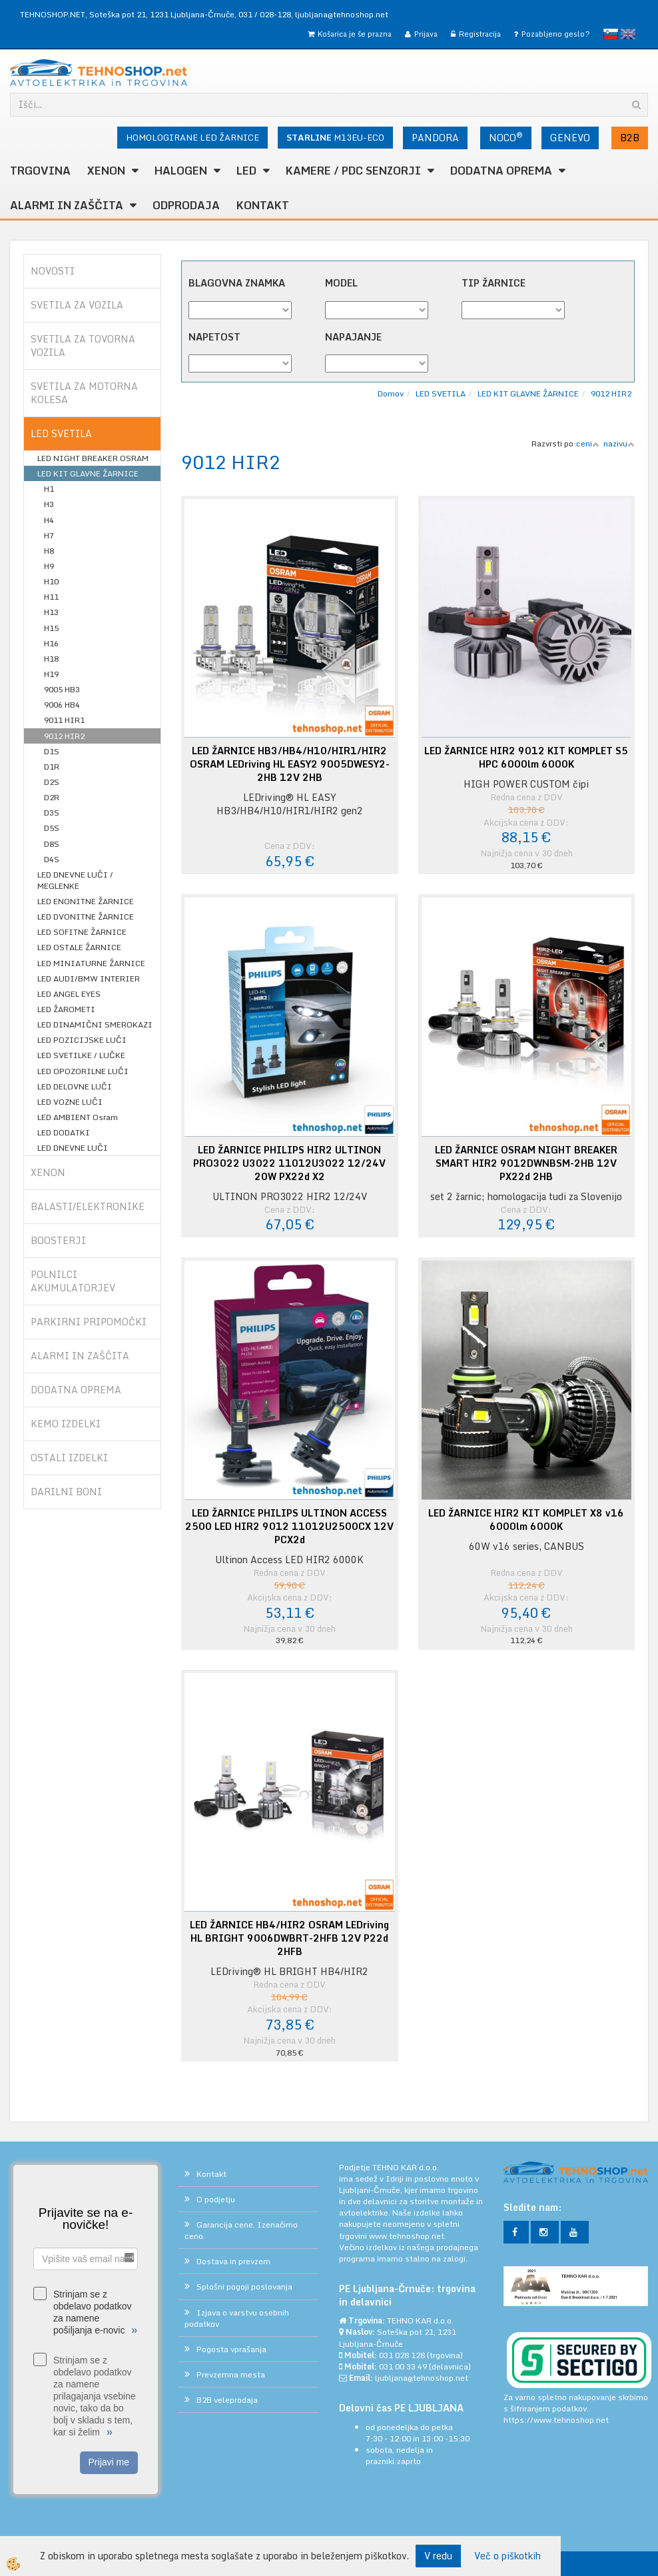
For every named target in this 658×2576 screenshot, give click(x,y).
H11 (51, 596)
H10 (51, 581)
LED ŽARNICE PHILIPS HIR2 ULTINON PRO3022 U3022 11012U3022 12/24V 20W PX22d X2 (289, 1163)
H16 (51, 643)
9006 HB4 (62, 704)
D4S (51, 859)
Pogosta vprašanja (231, 2349)
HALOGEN (181, 170)
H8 (49, 550)
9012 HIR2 (64, 736)
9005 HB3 (62, 689)
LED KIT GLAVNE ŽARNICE (88, 473)
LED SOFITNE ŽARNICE (82, 932)
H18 (51, 658)
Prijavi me (109, 2462)
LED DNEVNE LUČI (72, 1147)
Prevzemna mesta (230, 2374)
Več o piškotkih (507, 2556)
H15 (51, 628)
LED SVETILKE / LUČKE (81, 1055)
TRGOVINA (40, 170)
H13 (51, 612)
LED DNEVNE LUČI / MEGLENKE (75, 880)
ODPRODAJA (186, 205)
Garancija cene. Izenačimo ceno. (241, 2230)
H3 (49, 504)
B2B (629, 137)
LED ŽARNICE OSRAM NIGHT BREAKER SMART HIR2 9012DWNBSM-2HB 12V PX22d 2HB (526, 1163)
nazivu (619, 443)
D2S (51, 782)
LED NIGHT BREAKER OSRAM (93, 458)
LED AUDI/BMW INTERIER (88, 978)
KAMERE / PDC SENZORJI (353, 170)
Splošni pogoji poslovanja (244, 2286)
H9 (49, 566)
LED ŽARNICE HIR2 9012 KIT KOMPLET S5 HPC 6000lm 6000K (526, 757)
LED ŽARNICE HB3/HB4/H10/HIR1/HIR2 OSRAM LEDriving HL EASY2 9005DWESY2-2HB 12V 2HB (290, 764)
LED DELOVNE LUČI (74, 1086)
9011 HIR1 (64, 720)
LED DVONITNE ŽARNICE (85, 916)
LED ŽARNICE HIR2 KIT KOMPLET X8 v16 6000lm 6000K (526, 1520)
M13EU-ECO (335, 137)
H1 (49, 488)
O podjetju (215, 2199)
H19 (51, 674)
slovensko (610, 34)
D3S (51, 812)
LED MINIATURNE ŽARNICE (91, 963)
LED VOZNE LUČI (70, 1101)
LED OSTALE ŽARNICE (79, 947)
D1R (51, 766)
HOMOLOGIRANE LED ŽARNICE (192, 137)
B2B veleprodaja (227, 2399)
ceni (587, 443)
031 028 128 (402, 2355)
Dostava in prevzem (233, 2261)
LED (246, 170)
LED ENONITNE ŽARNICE (85, 901)
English (628, 34)
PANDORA (435, 137)
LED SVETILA (441, 393)
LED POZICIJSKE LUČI (82, 1039)
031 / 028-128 (264, 14)
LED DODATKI (63, 1132)
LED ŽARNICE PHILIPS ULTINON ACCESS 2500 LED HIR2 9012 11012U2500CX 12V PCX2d (289, 1527)
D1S (51, 751)
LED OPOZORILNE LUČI (83, 1071)
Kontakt (262, 205)
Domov (391, 393)
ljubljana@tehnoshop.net (341, 14)
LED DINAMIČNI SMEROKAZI (95, 1024)
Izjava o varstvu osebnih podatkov (236, 2318)
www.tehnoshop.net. (407, 2236)
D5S (51, 828)
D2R (51, 797)
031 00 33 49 (403, 2366)
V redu (438, 2555)
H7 (49, 535)
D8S (51, 844)
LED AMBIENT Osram (77, 1117)
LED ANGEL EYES (69, 993)
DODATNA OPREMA (501, 170)
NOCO (506, 137)
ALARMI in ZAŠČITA (66, 205)
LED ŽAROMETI (66, 1009)
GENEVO (570, 137)
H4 (49, 520)
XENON (106, 170)
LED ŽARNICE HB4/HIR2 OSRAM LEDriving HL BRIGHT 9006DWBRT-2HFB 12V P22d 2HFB (289, 1938)
